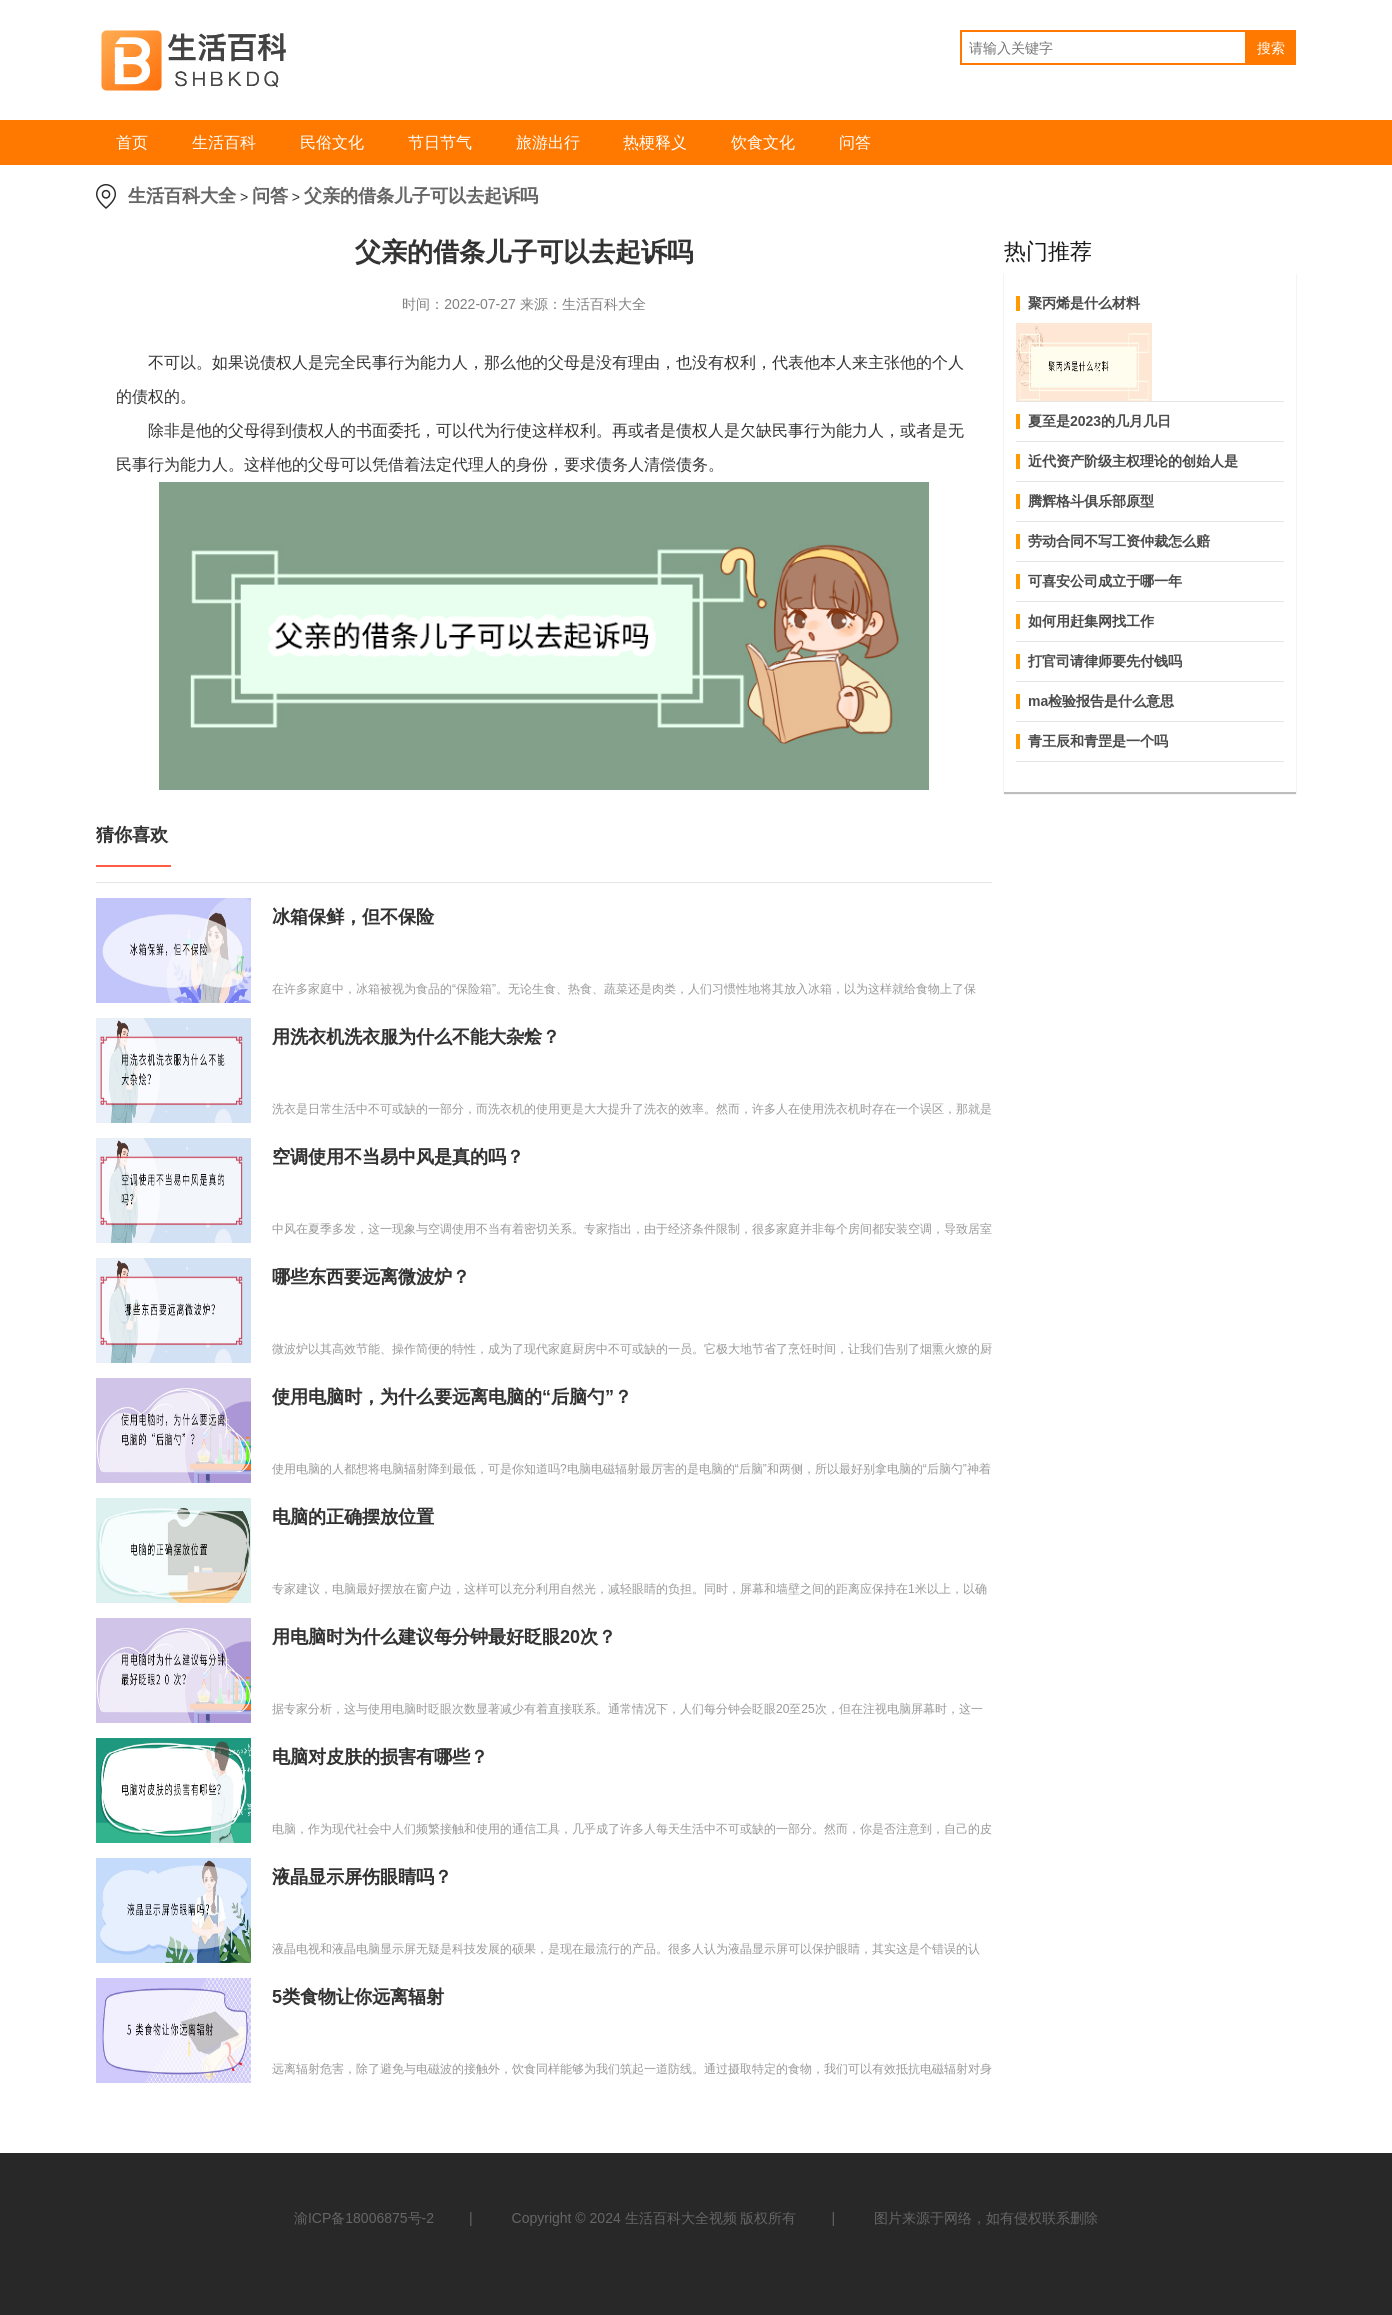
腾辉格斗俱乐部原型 (1091, 501)
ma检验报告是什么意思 (1101, 701)
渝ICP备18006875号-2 (364, 2218)
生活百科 (224, 142)
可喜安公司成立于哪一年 (1105, 581)
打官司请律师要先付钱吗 (1105, 661)
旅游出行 (548, 142)
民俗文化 (332, 142)
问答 (855, 142)
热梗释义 (655, 142)
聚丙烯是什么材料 (1084, 303)
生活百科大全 (182, 196)
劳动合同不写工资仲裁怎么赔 (1119, 541)
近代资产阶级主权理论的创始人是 (1133, 461)
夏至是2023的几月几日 (1099, 421)
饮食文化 (763, 142)
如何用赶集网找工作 (1091, 621)
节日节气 (440, 142)
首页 (132, 142)
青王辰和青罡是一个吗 (1098, 741)
